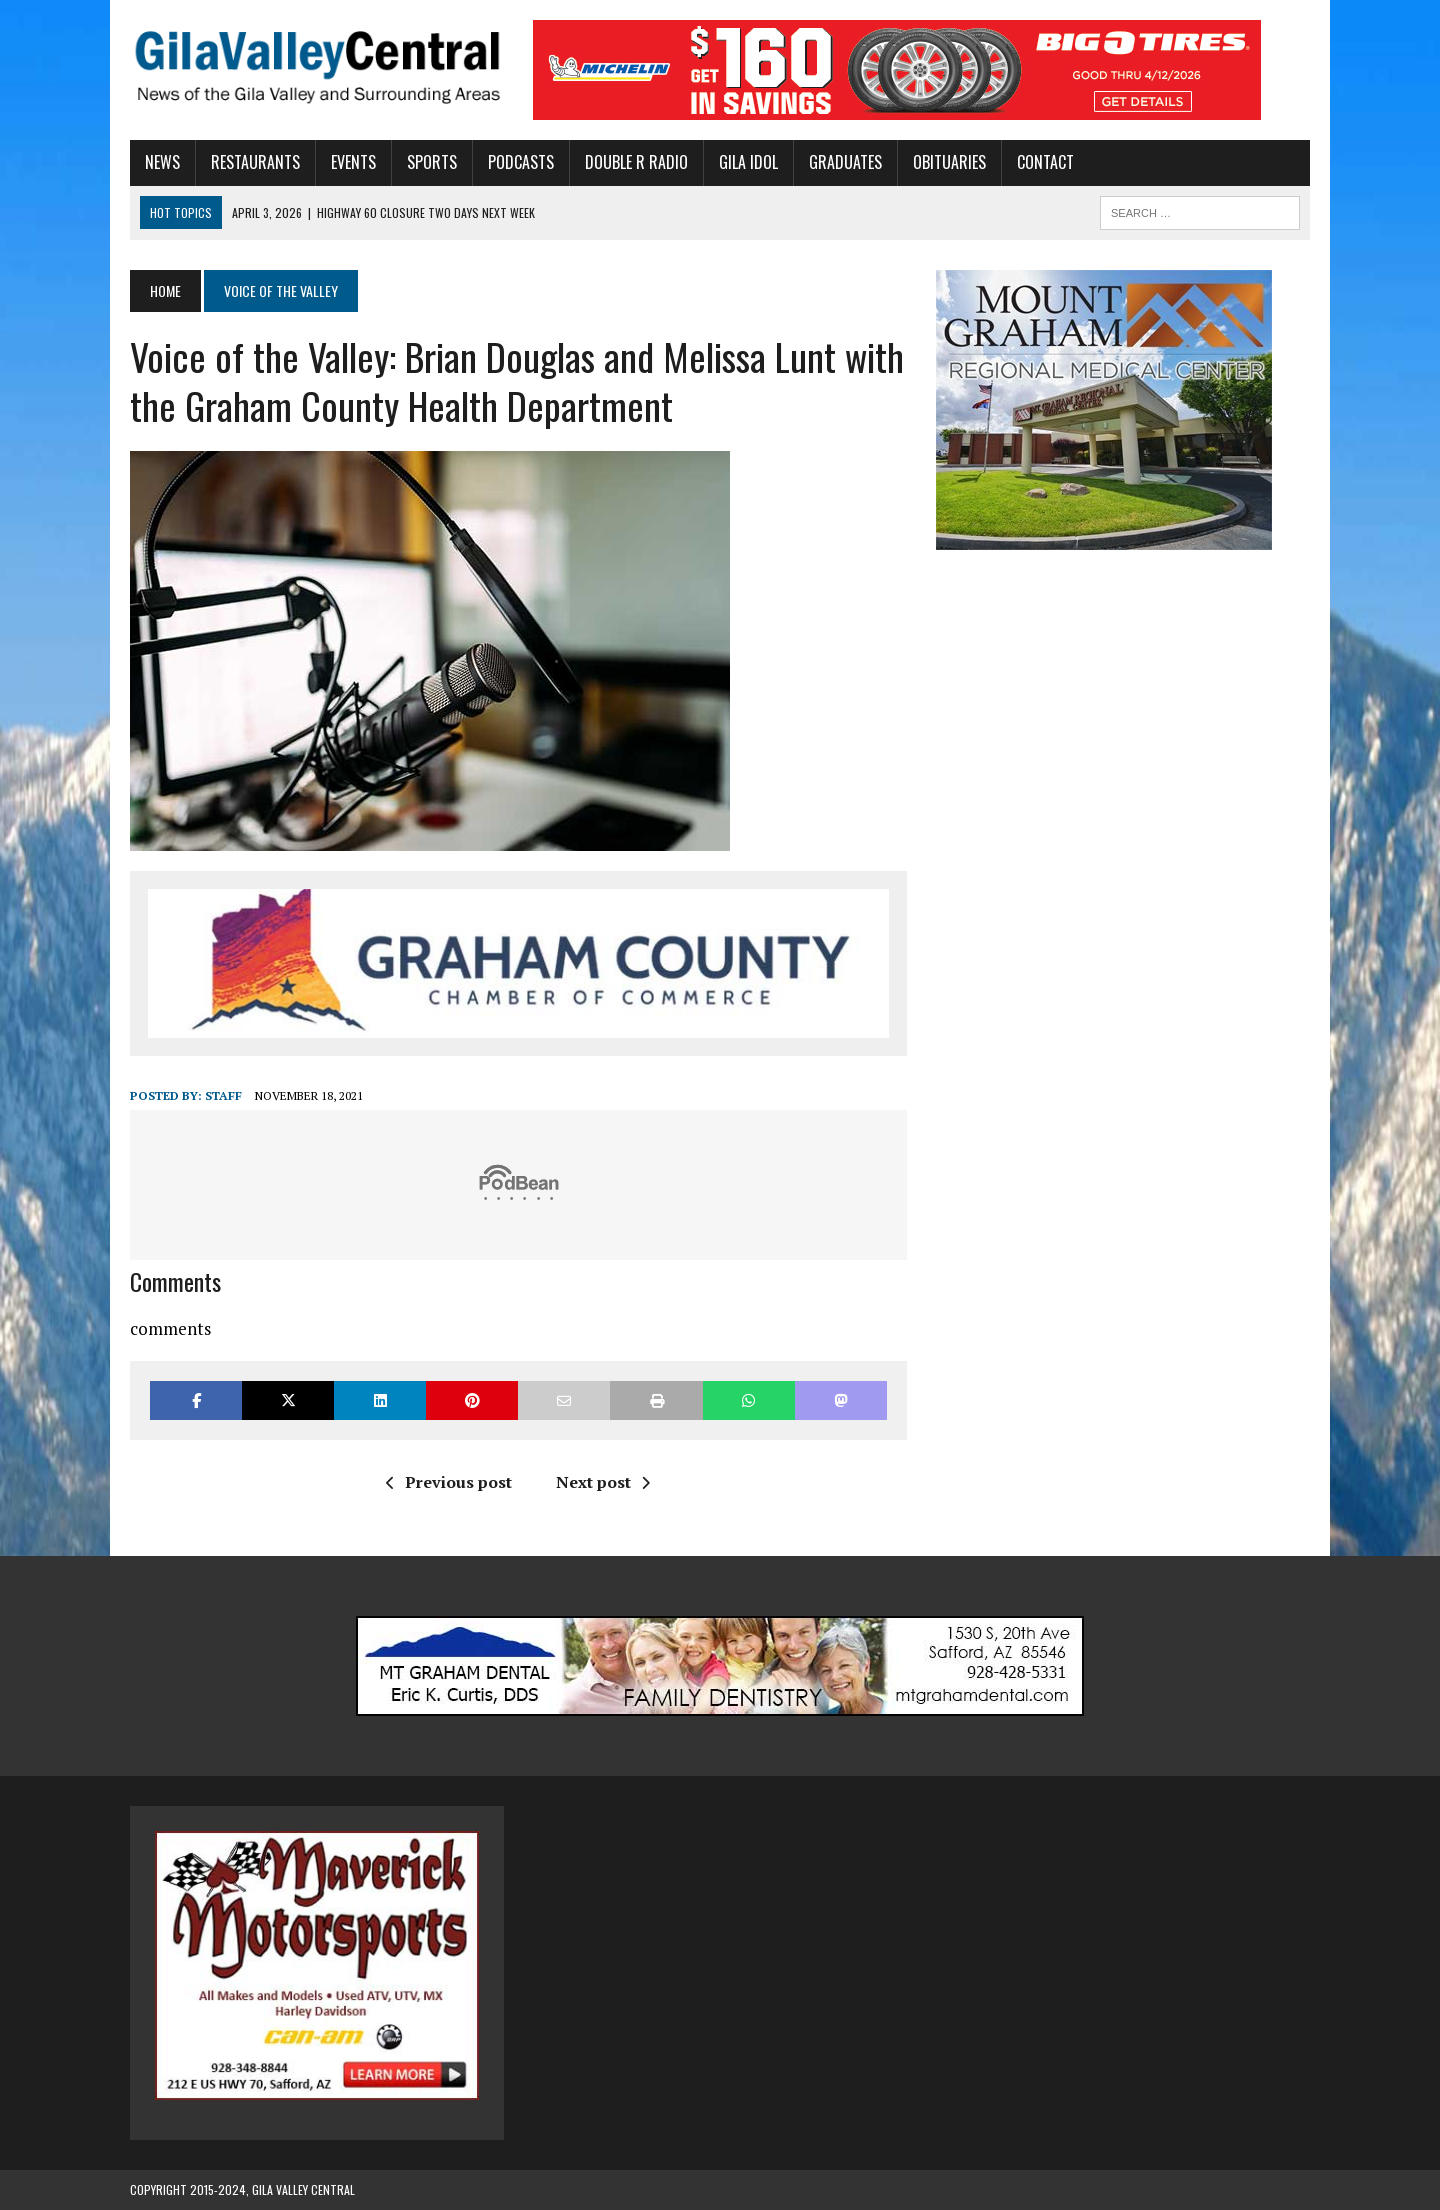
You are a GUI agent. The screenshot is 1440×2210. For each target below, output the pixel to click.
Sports (432, 162)
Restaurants (255, 162)
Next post (603, 1482)
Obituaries (949, 162)
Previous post (449, 1482)
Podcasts (521, 162)
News (162, 162)
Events (353, 162)
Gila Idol (748, 162)
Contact (1045, 162)
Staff (223, 1095)
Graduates (845, 162)
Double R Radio (636, 162)
